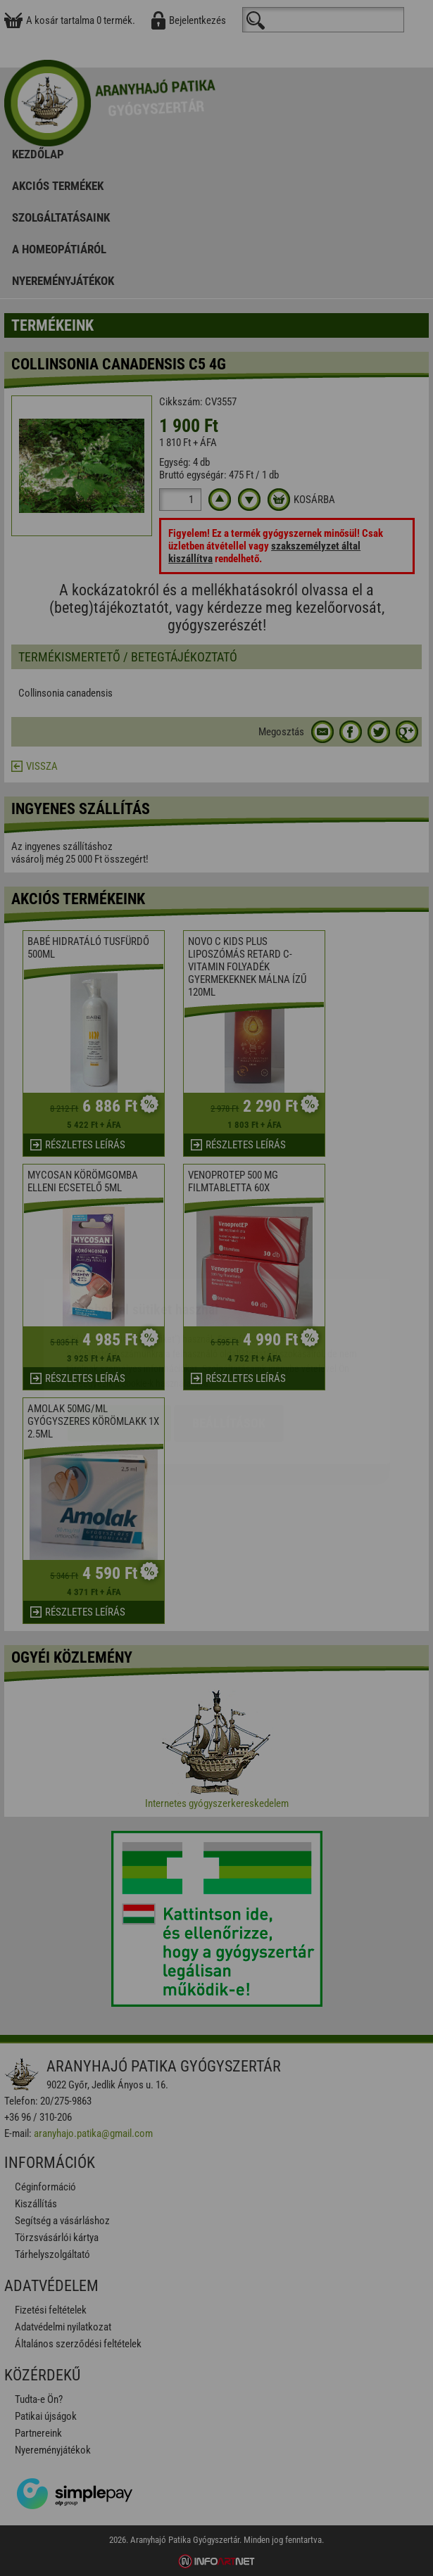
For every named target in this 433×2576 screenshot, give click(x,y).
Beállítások (228, 1340)
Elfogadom (119, 1340)
